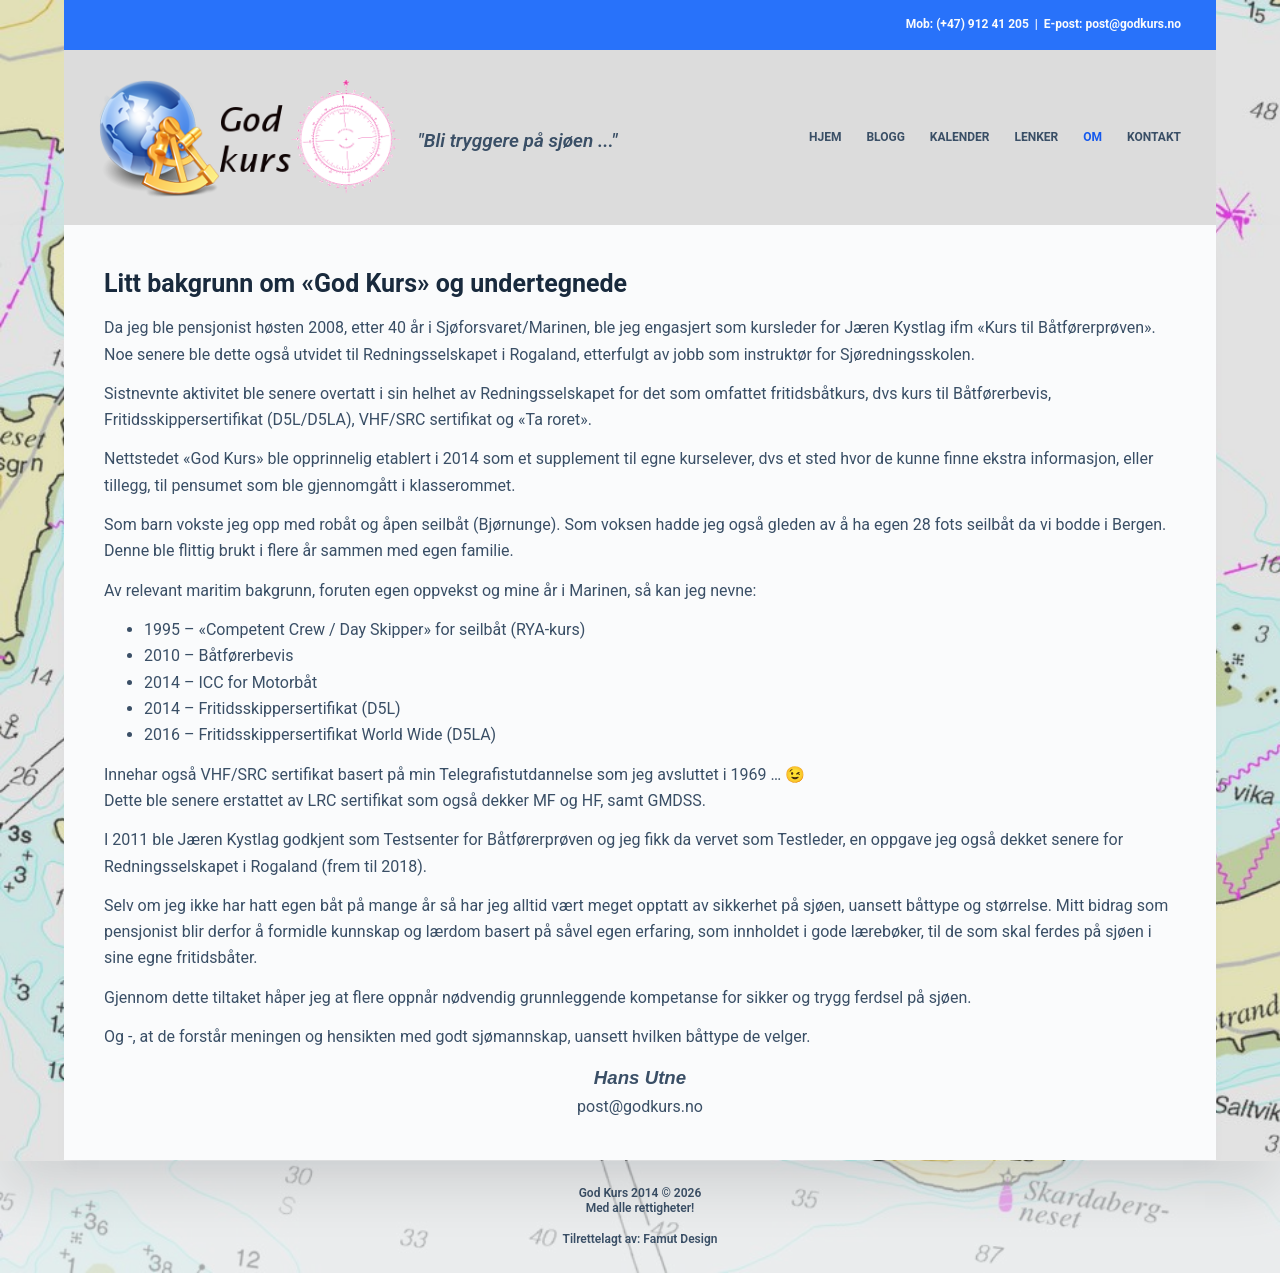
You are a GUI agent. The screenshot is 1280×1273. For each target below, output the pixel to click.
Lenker (1036, 137)
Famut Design (680, 1239)
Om (1092, 137)
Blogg (885, 137)
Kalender (960, 137)
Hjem (825, 137)
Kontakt (1154, 137)
